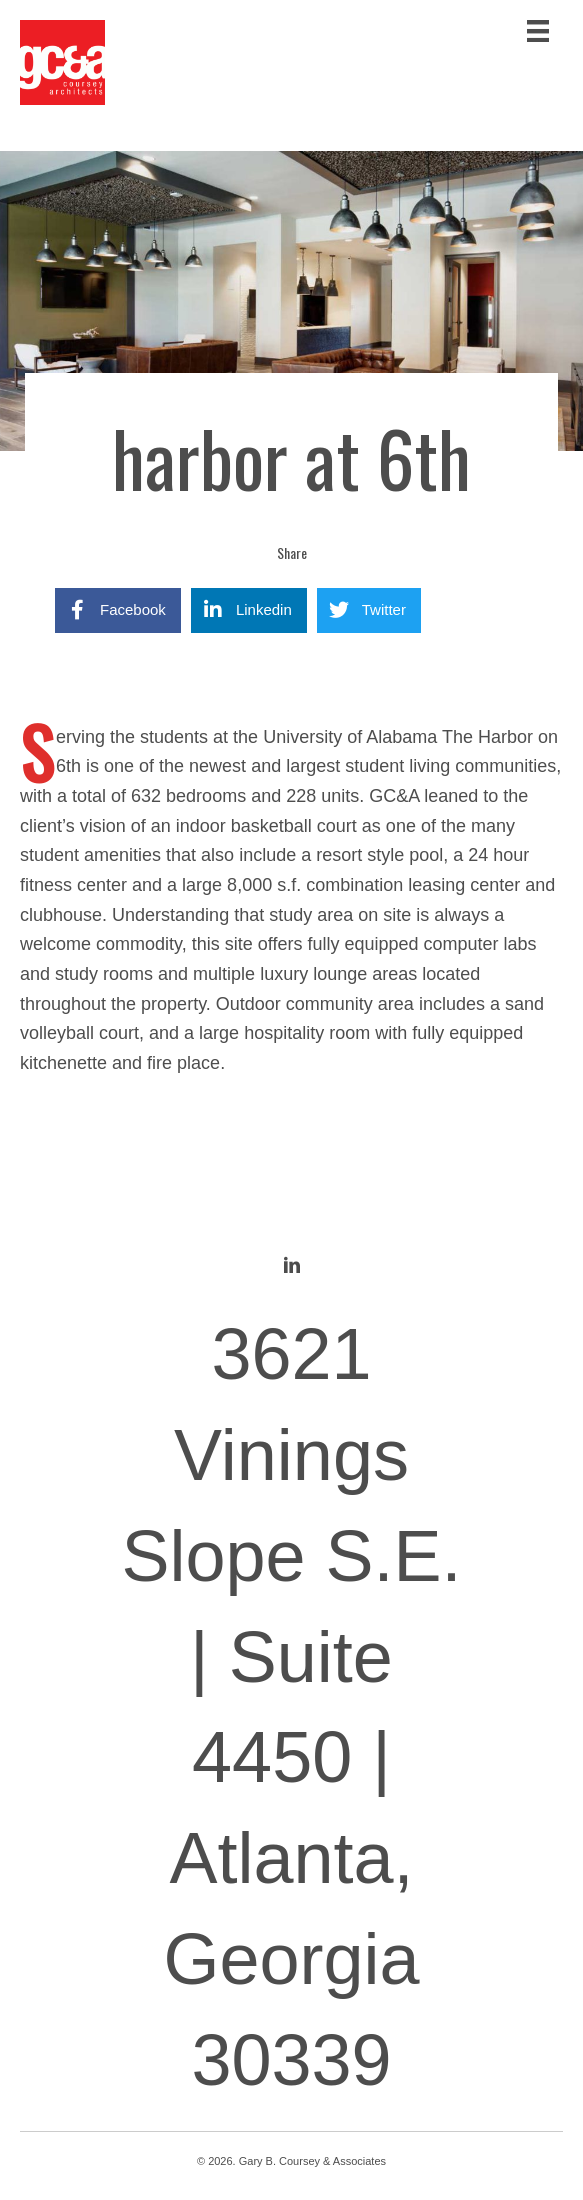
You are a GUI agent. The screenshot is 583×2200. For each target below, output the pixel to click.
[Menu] (538, 31)
